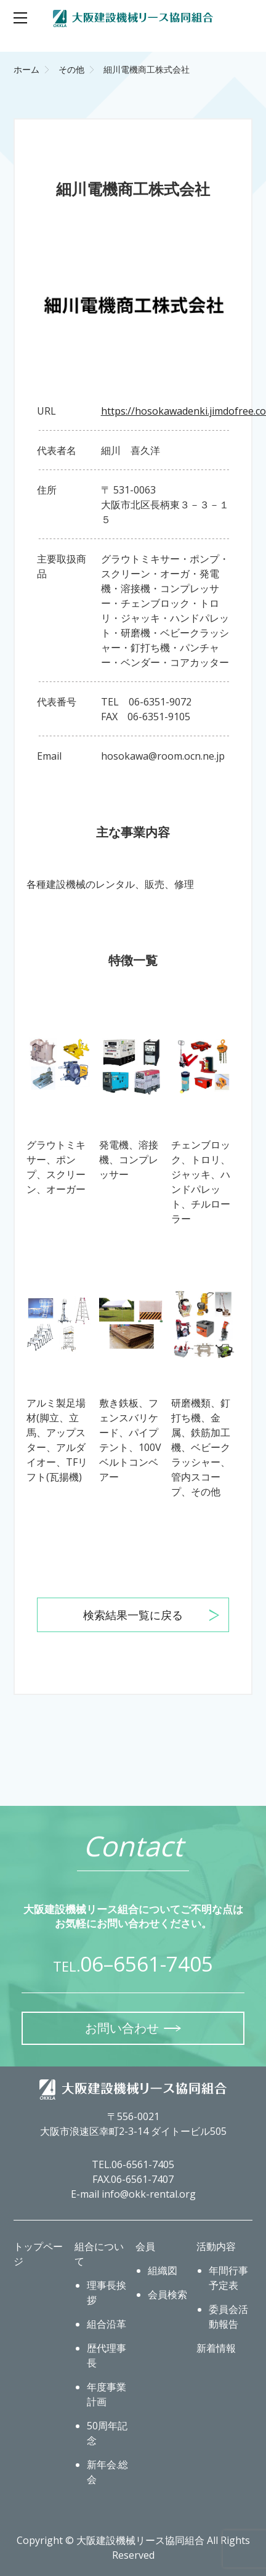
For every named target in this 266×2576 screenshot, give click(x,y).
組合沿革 (106, 2324)
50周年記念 (107, 2433)
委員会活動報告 (228, 2316)
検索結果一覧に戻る (133, 1614)
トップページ (38, 2254)
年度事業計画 (106, 2394)
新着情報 (216, 2348)
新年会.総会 (107, 2472)
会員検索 (167, 2294)
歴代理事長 (106, 2355)
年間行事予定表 (228, 2278)
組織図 (162, 2270)
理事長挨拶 (106, 2292)
